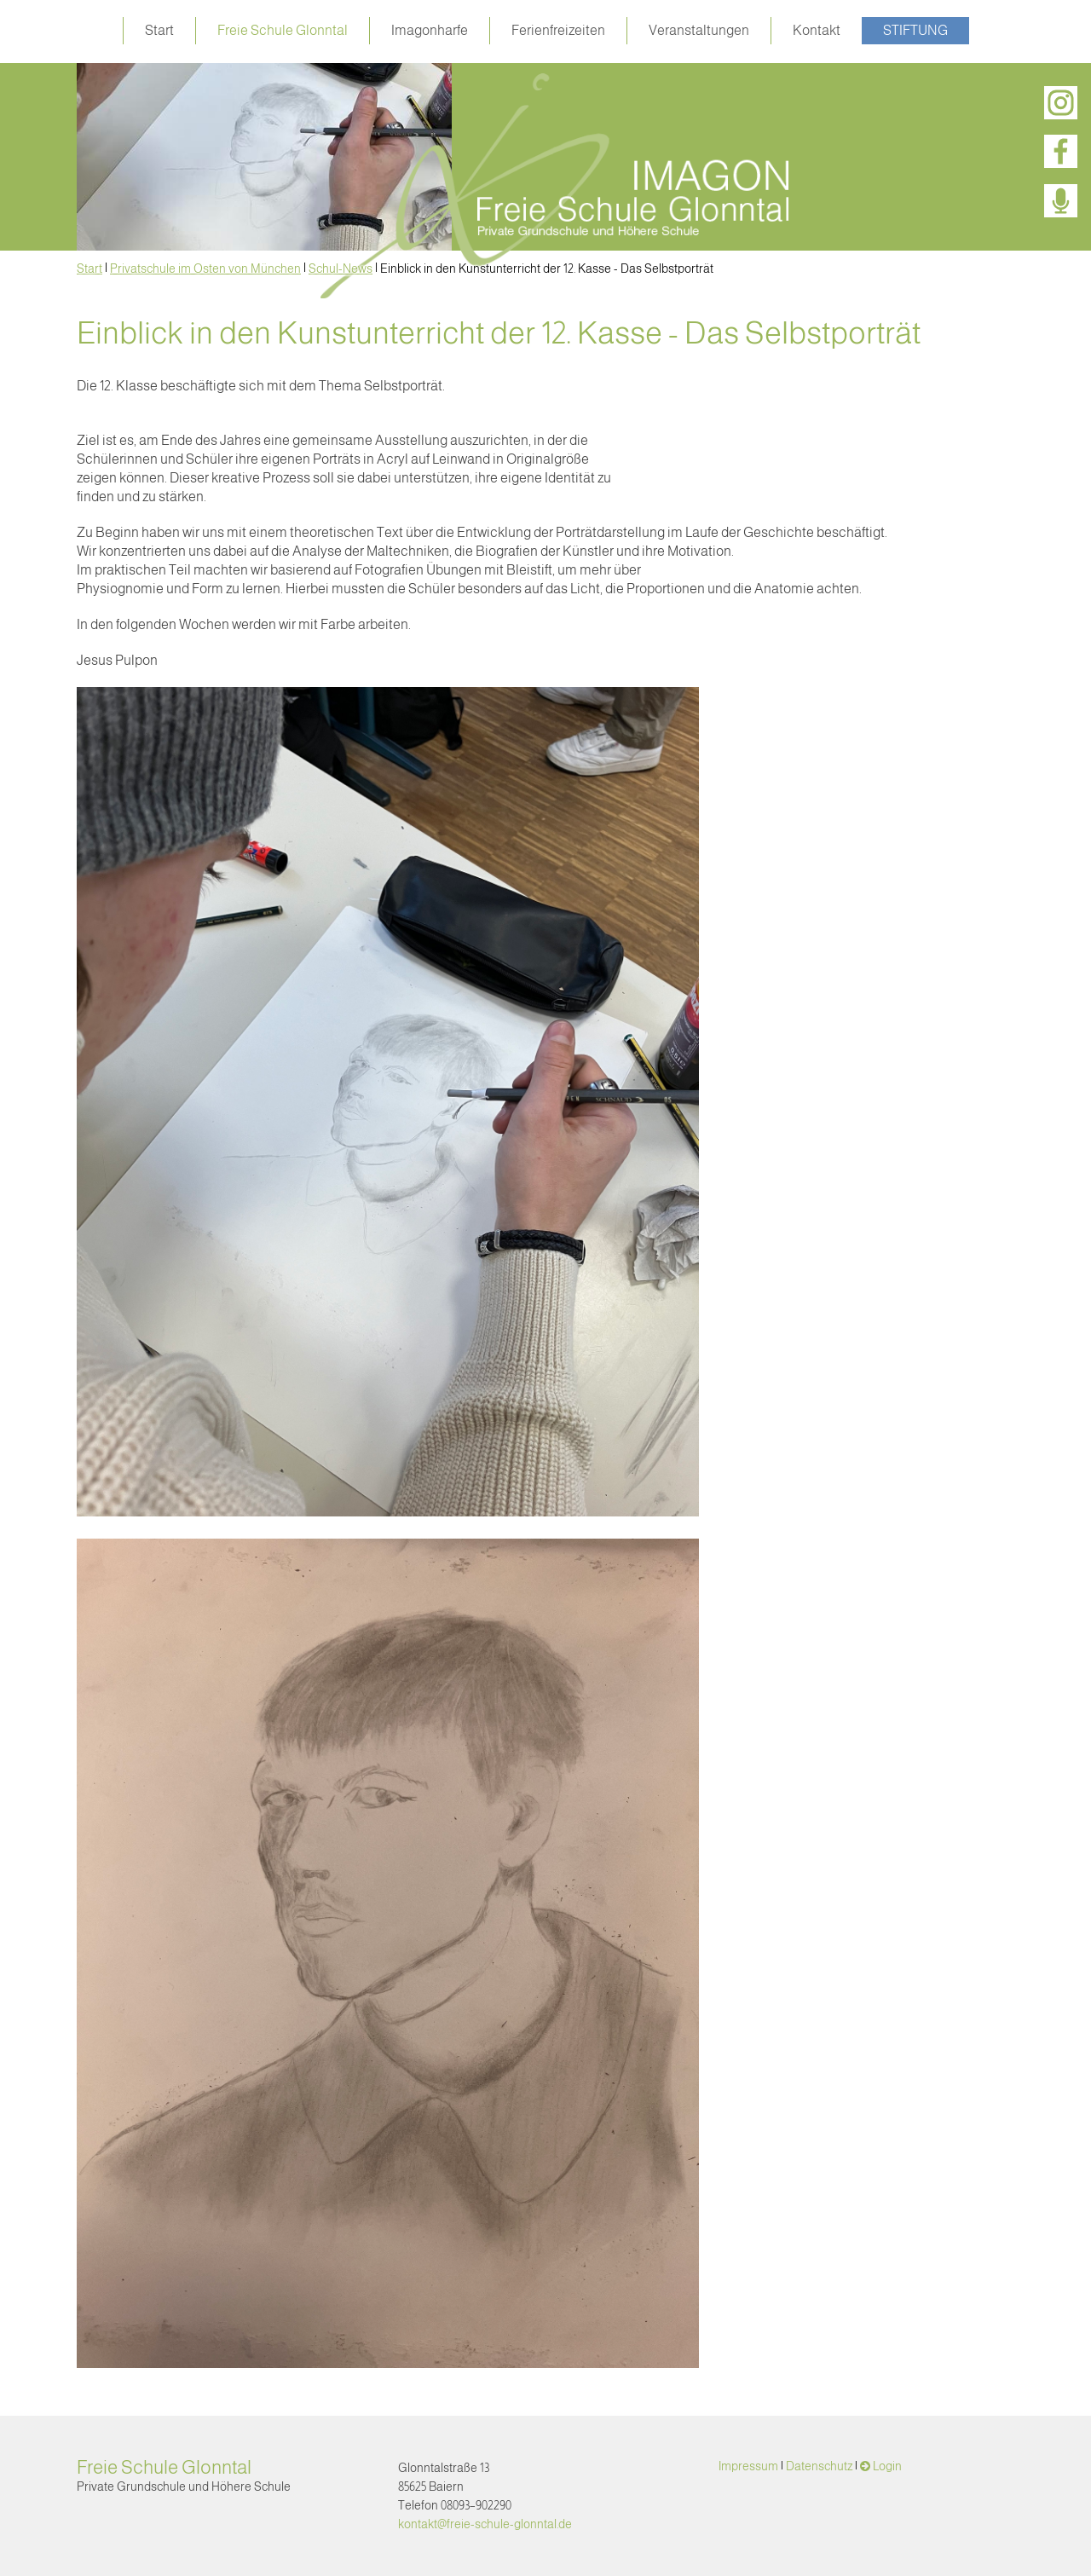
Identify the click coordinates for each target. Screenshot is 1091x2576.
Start (159, 30)
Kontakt (816, 30)
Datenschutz (819, 2466)
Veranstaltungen (699, 30)
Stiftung (915, 30)
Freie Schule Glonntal (282, 30)
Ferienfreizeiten (558, 30)
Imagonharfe (429, 30)
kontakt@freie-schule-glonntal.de (485, 2524)
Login (887, 2466)
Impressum (748, 2466)
